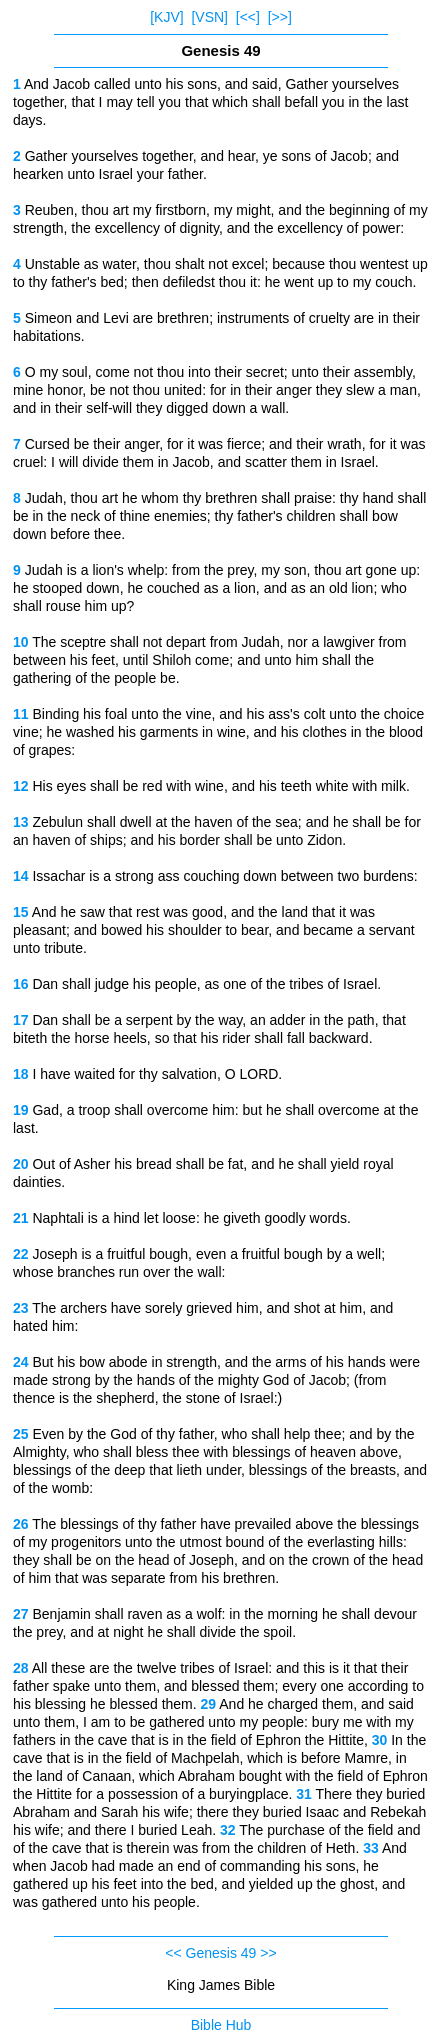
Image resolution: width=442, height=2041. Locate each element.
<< (173, 1953)
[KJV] (166, 17)
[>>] (280, 17)
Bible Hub (221, 2025)
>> (268, 1953)
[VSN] (209, 17)
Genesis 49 (221, 1953)
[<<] (248, 17)
